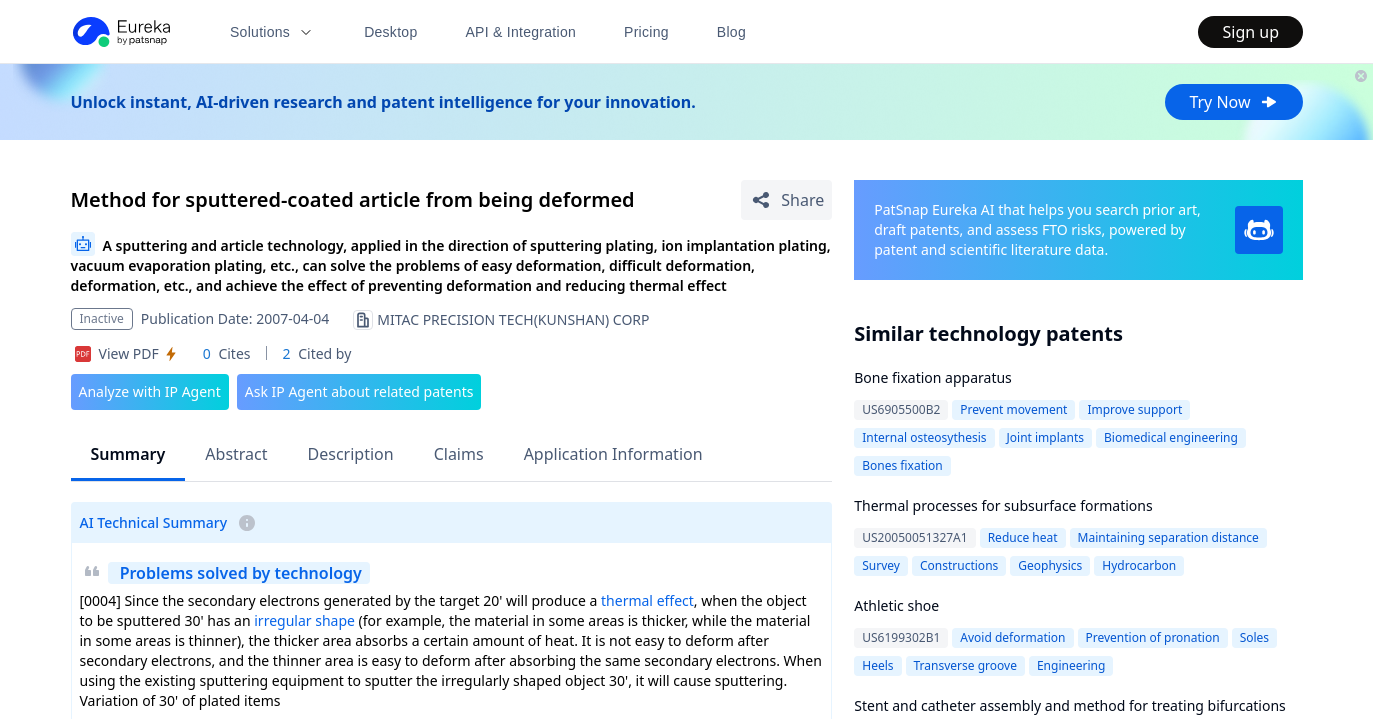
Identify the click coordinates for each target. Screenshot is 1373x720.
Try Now (1233, 102)
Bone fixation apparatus (933, 377)
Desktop (390, 32)
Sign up (1250, 32)
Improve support (1134, 409)
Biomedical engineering (1171, 437)
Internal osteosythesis (924, 437)
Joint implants (1046, 437)
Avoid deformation (1012, 637)
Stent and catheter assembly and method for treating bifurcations (1070, 705)
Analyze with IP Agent (150, 391)
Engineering (1071, 665)
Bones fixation (902, 465)
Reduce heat (1023, 537)
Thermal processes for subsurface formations (1003, 505)
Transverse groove (965, 665)
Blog (731, 32)
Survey (881, 565)
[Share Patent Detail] (786, 200)
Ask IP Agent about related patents (359, 391)
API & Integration (520, 32)
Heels (877, 665)
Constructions (959, 565)
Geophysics (1050, 565)
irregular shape (304, 620)
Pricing (646, 32)
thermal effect (647, 600)
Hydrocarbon (1139, 565)
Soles (1254, 637)
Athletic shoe (896, 605)
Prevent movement (1013, 409)
